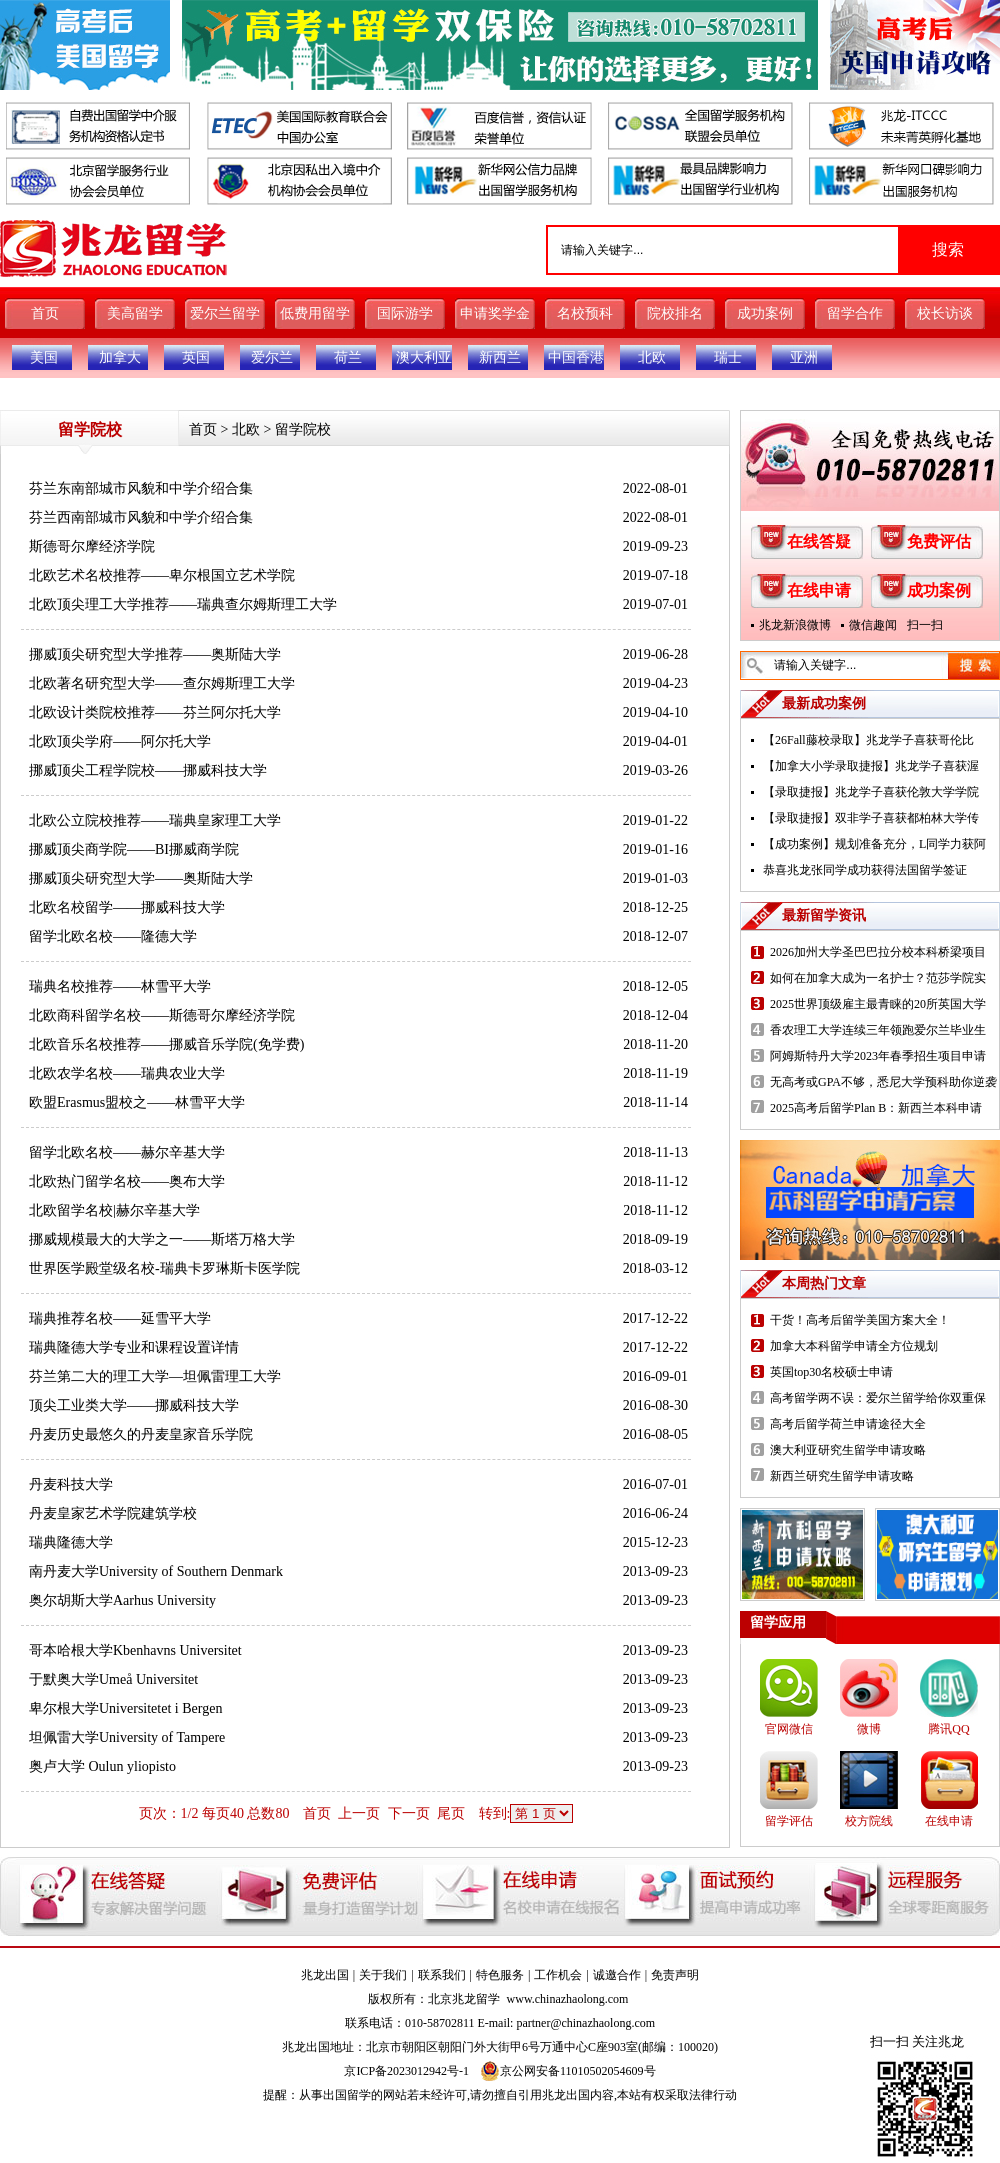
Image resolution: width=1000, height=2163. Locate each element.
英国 (196, 357)
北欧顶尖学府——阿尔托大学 (120, 741)
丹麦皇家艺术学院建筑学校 (113, 1513)
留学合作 (855, 313)
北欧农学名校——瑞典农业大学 (127, 1073)
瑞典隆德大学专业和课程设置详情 (134, 1347)
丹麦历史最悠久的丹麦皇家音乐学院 (141, 1434)
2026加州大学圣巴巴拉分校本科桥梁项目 (878, 952)
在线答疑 (819, 541)
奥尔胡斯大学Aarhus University (122, 1600)
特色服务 (500, 1975)
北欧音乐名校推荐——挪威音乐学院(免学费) (166, 1044)
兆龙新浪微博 (795, 625)
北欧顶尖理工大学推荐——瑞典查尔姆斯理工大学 (183, 604)
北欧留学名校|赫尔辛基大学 (114, 1210)
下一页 (409, 1813)
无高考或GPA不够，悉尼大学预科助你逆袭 (883, 1082)
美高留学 (135, 313)
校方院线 (869, 1821)
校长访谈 (945, 313)
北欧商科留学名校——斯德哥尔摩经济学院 (162, 1015)
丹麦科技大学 (71, 1484)
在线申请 (819, 590)
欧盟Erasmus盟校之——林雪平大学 (137, 1102)
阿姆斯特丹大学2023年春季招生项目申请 (878, 1056)
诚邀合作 (617, 1975)
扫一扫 (925, 625)
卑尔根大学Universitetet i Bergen (125, 1708)
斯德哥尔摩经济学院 (92, 546)
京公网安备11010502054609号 (568, 2071)
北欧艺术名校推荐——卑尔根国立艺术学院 (162, 575)
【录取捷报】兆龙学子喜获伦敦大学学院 (871, 792)
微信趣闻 (873, 625)
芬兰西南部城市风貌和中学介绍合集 (141, 517)
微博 (869, 1729)
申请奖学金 (495, 313)
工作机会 (558, 1975)
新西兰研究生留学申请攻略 (842, 1476)
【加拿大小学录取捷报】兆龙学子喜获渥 (871, 766)
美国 (44, 357)
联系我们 (442, 1975)
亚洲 (804, 357)
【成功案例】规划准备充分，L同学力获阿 (874, 844)
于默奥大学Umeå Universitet (113, 1679)
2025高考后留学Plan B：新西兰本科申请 (876, 1108)
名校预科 (585, 313)
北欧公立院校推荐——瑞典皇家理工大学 (155, 820)
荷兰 (348, 357)
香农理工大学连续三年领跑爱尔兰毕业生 (878, 1030)
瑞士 (728, 357)
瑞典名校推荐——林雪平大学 (120, 986)
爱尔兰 (272, 357)
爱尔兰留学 (225, 313)
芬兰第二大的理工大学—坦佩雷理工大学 (155, 1376)
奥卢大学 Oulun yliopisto (102, 1766)
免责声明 (675, 1975)
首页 (45, 313)
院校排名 (675, 313)
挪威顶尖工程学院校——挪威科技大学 (148, 770)
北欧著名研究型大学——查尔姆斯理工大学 (162, 683)
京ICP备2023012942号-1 (406, 2071)
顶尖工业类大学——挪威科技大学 (134, 1405)
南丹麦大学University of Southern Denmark (156, 1571)
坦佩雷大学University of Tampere (127, 1737)
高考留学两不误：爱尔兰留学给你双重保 (878, 1398)
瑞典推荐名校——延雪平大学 (120, 1318)
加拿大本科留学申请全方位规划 (854, 1346)
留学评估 (789, 1821)
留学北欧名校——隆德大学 (113, 936)
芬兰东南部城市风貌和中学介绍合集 (141, 488)
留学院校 (303, 429)
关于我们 (383, 1975)
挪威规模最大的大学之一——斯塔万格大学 (162, 1239)
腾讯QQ (948, 1729)
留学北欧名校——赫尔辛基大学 (127, 1152)
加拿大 (120, 357)
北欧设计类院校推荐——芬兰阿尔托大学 (155, 712)
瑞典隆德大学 (71, 1542)
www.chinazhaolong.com (568, 1999)
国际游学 (405, 313)
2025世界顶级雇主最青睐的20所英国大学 (878, 1004)
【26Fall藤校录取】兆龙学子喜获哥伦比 (868, 740)
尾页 (451, 1813)
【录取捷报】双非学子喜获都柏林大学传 (871, 818)
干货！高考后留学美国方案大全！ (860, 1320)
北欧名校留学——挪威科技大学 (127, 907)
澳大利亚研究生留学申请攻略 (848, 1450)
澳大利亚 (424, 357)
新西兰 (500, 357)
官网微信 (789, 1729)
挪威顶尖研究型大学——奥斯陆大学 (141, 878)
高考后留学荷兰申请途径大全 (848, 1424)
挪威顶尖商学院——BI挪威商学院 (134, 849)
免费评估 (939, 541)
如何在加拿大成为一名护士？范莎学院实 (878, 978)
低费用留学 (315, 313)
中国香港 (576, 357)
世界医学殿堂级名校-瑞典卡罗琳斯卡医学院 (164, 1268)
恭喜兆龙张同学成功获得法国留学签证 (865, 870)
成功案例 (765, 313)
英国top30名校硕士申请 (831, 1372)
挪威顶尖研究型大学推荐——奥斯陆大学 (155, 654)
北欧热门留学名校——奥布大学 (127, 1181)
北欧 (652, 357)
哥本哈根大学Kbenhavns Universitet (135, 1650)
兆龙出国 (325, 1975)
